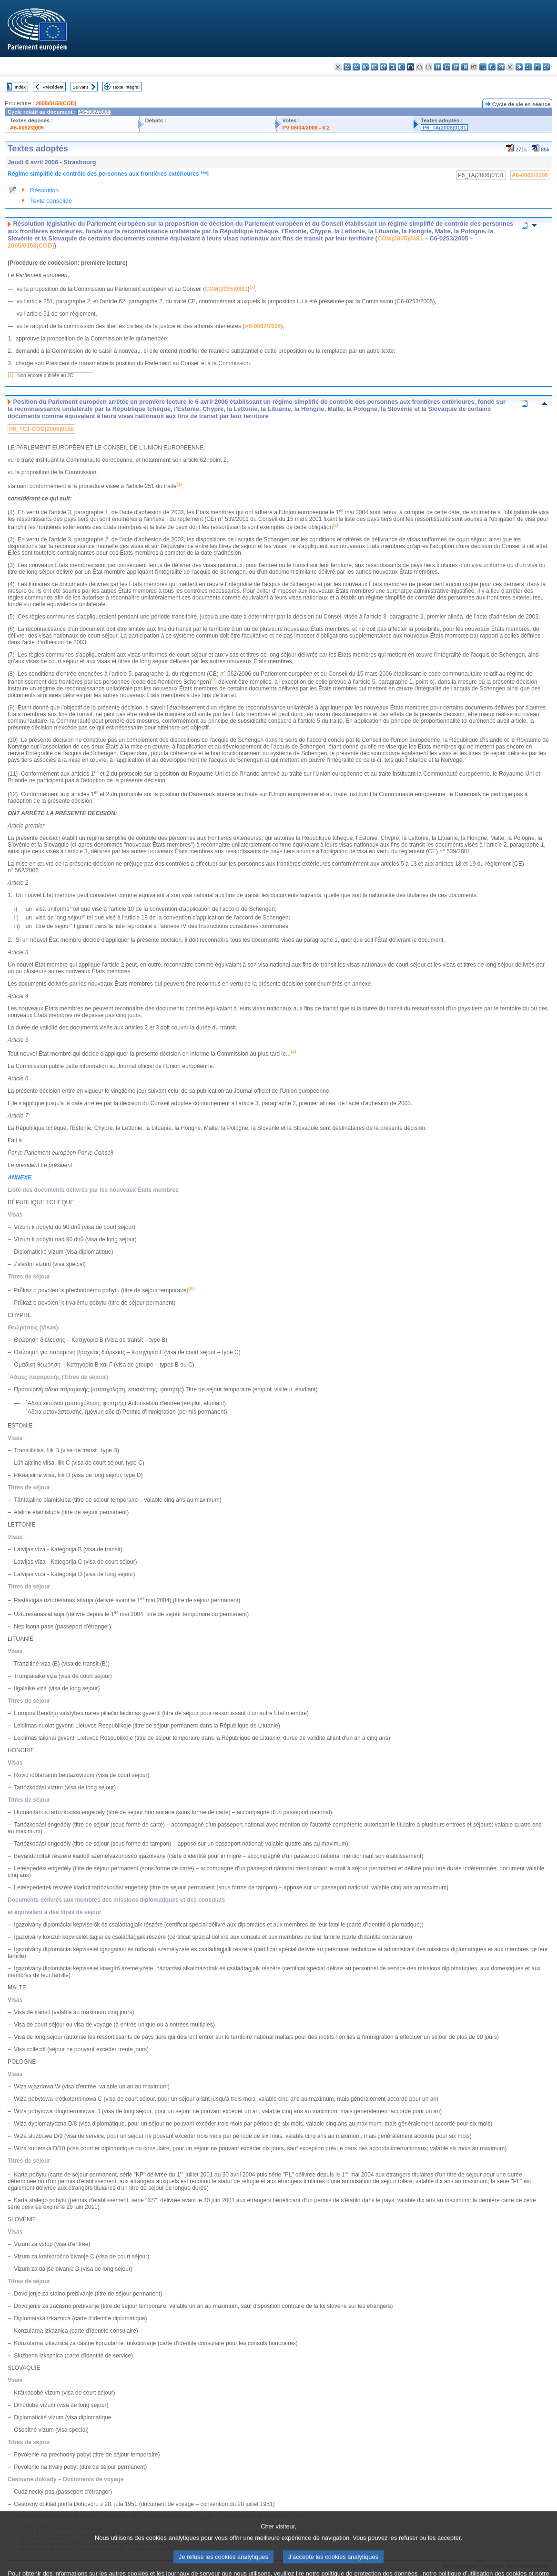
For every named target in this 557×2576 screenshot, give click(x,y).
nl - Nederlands (482, 66)
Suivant (80, 87)
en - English (401, 66)
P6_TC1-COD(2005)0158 (41, 429)
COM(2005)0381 (400, 238)
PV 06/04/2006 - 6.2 (306, 127)
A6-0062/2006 (27, 127)
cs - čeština (356, 66)
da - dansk (365, 66)
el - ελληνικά (392, 66)
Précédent (53, 87)
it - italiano (437, 66)
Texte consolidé (51, 200)
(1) (10, 375)
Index (20, 87)
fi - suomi (537, 66)
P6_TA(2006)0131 (444, 127)
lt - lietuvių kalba (455, 66)
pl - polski (492, 66)
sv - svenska (546, 66)
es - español (347, 66)
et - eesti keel (383, 66)
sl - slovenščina (528, 66)
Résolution (44, 190)
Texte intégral (126, 87)
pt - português (501, 66)
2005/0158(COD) (56, 103)
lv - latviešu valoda (446, 66)
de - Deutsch (374, 66)
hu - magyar (464, 66)
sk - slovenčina (519, 66)
